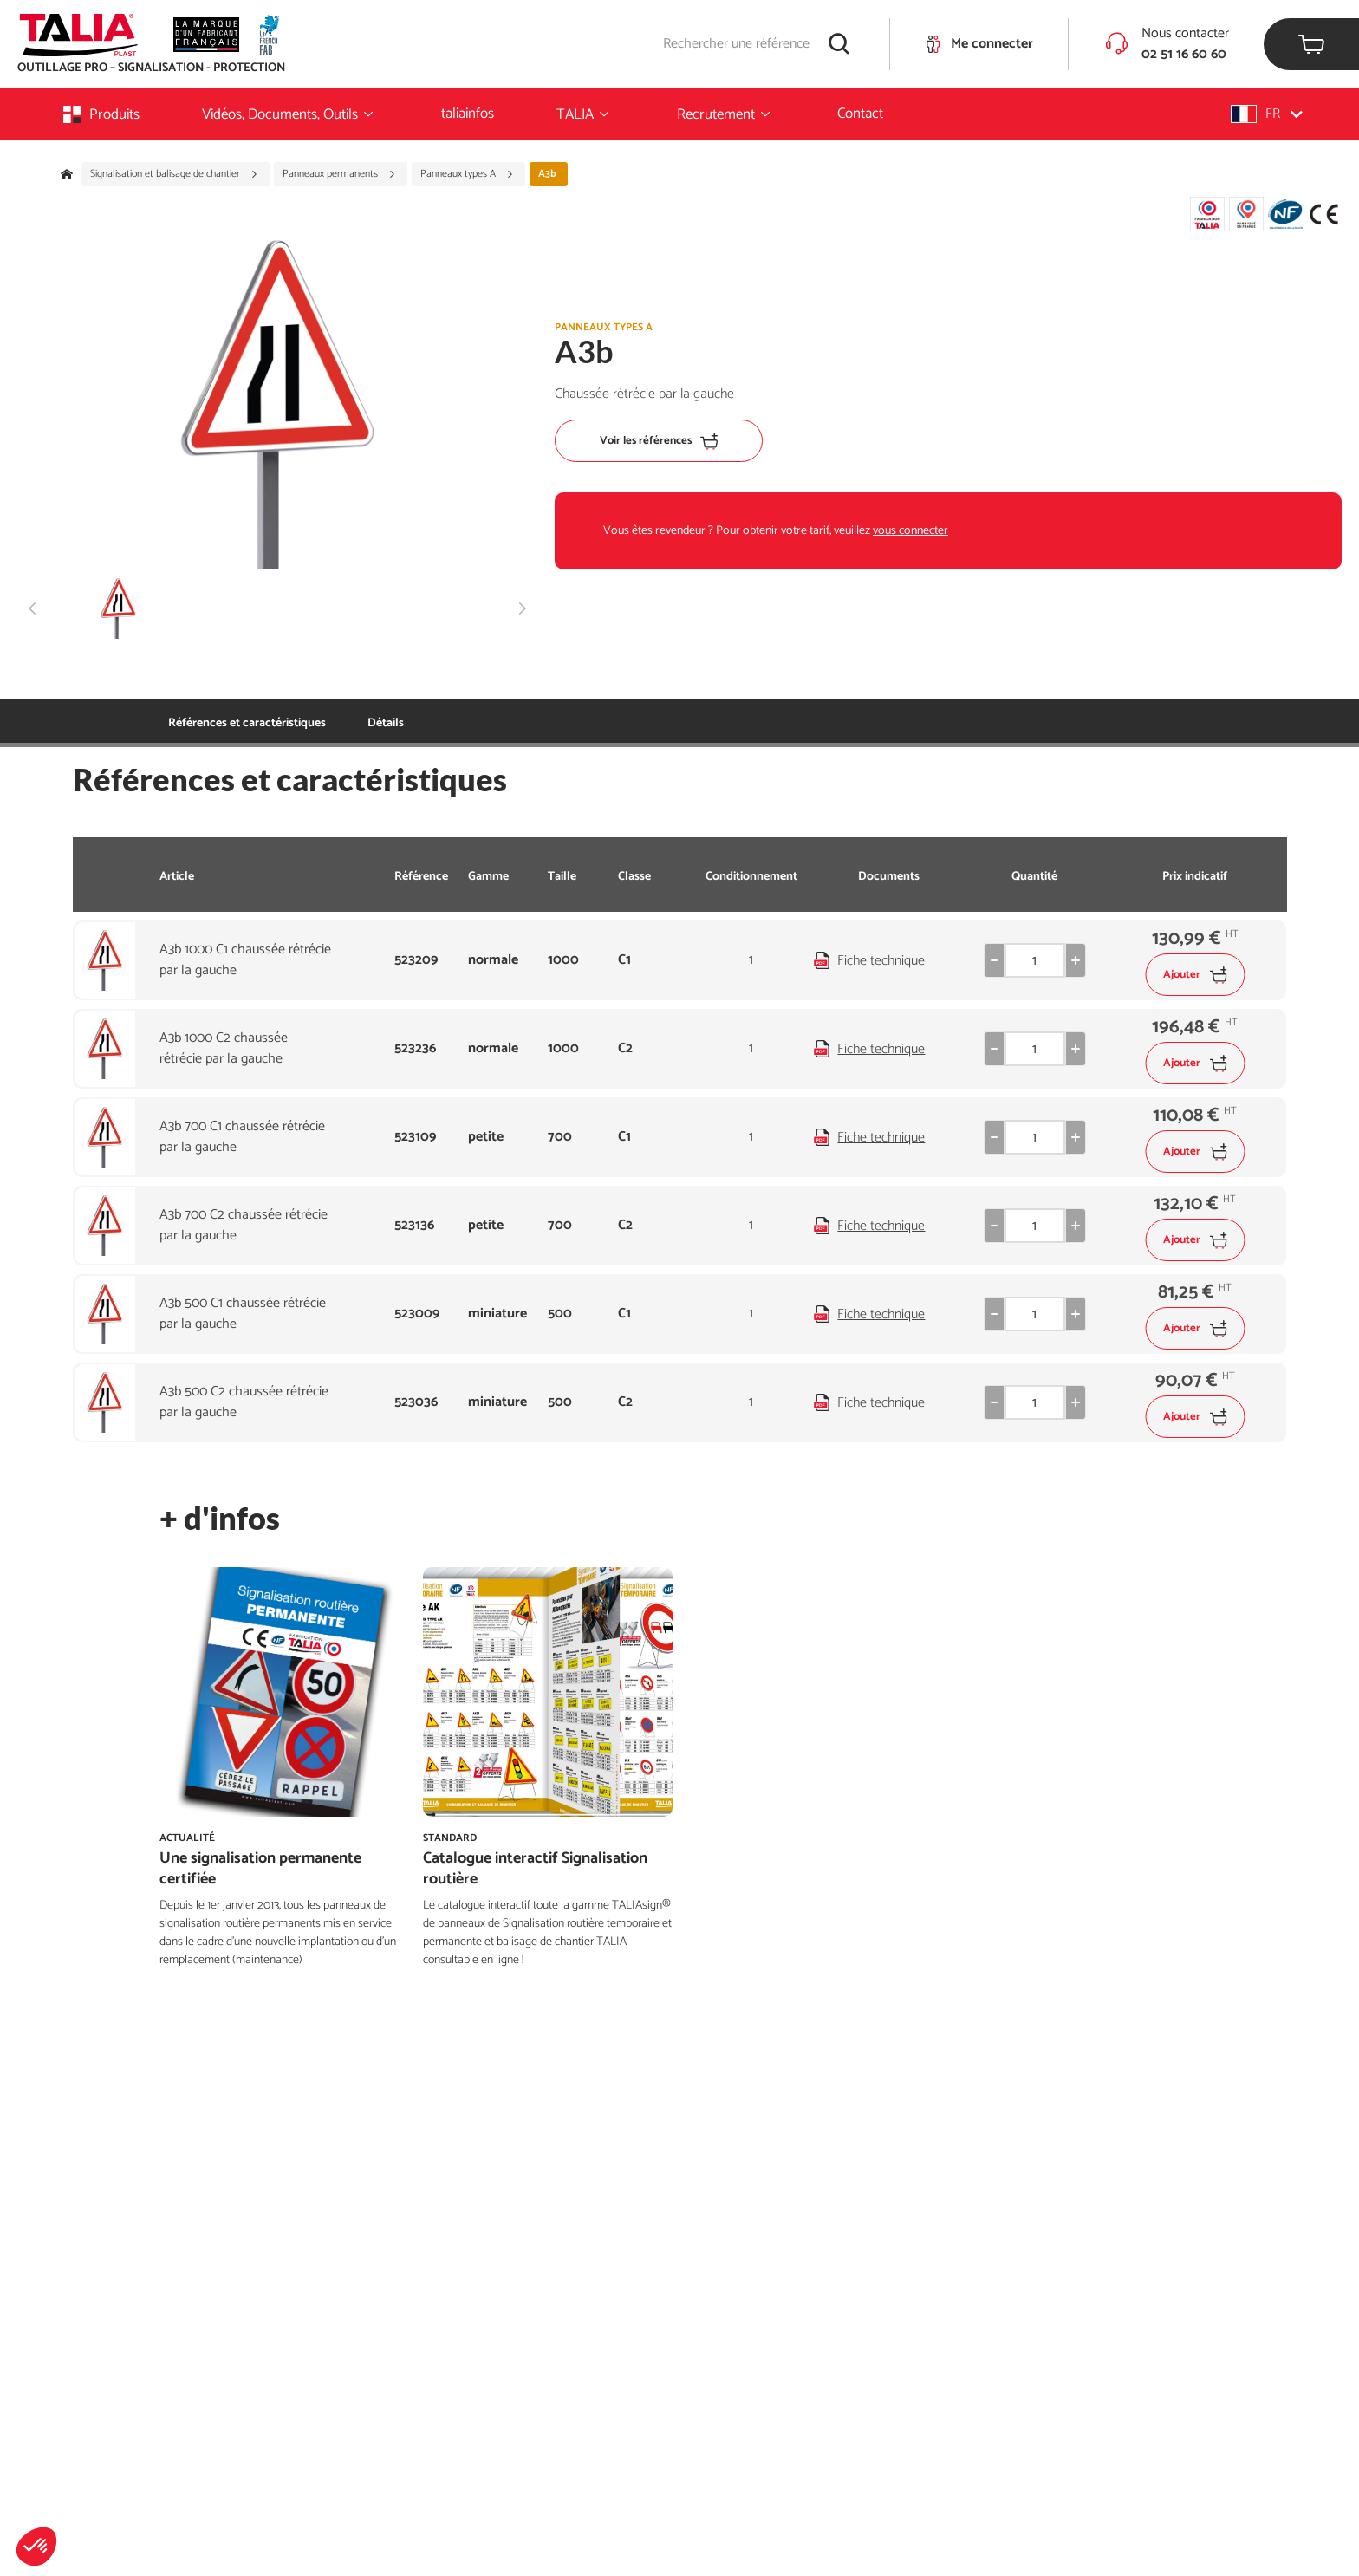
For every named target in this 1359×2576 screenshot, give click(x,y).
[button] (36, 2546)
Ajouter (1194, 975)
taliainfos (467, 113)
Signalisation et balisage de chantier (174, 174)
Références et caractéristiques (247, 723)
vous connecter (910, 531)
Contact (860, 113)
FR (1267, 114)
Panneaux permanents (339, 174)
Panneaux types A (467, 174)
